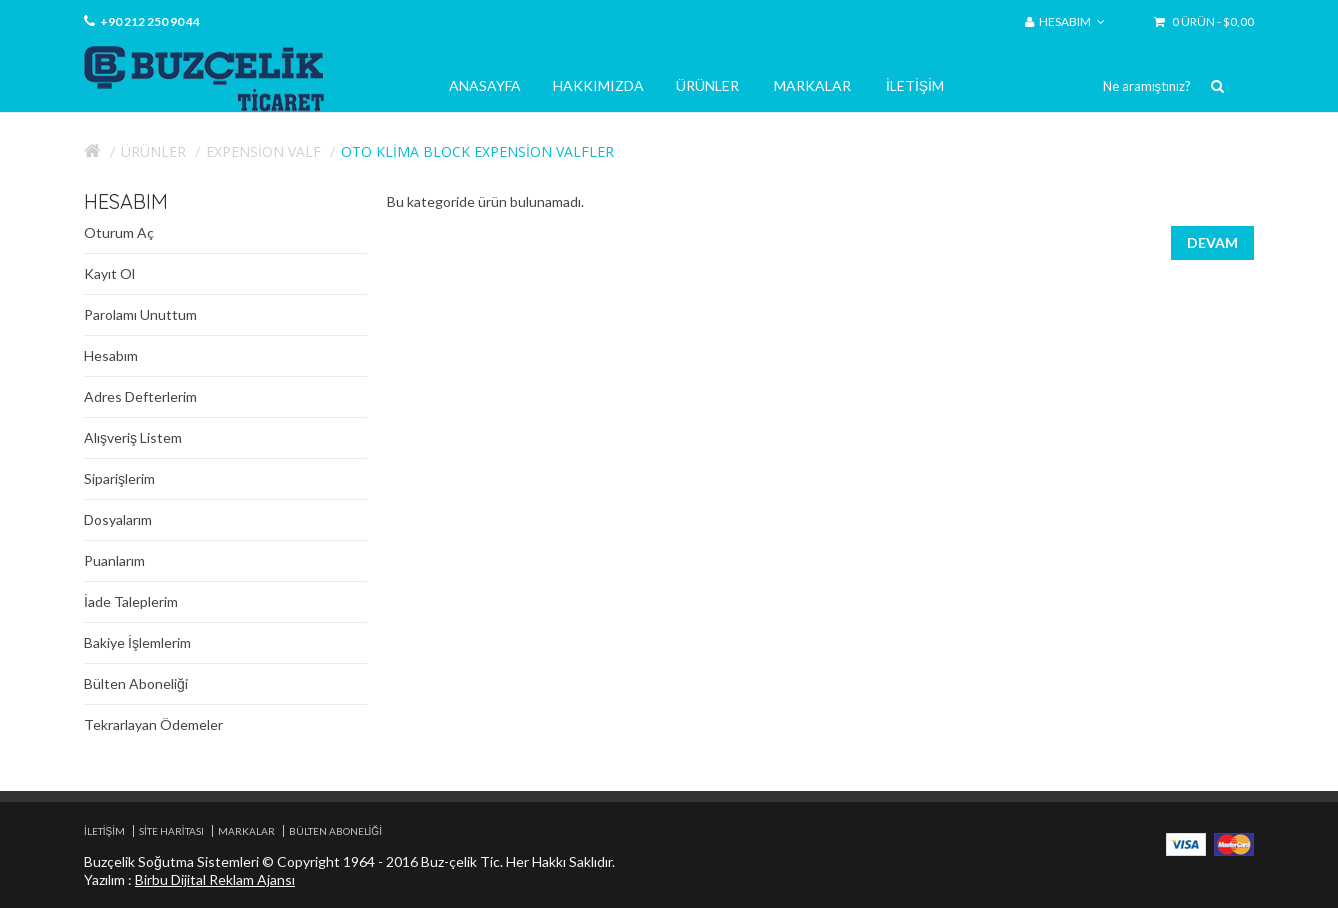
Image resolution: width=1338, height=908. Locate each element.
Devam (1212, 242)
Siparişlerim (119, 478)
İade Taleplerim (131, 601)
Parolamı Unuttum (140, 314)
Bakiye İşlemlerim (137, 642)
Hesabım (111, 355)
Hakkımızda (598, 85)
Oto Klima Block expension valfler (477, 151)
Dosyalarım (118, 519)
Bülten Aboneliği (136, 683)
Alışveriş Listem (133, 437)
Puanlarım (114, 560)
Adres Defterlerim (140, 396)
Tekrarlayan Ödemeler (153, 724)
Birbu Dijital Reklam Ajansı (215, 879)
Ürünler (707, 85)
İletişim (915, 85)
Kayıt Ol (109, 273)
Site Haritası (171, 831)
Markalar (812, 85)
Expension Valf (263, 151)
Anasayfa (485, 85)
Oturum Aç (119, 232)
